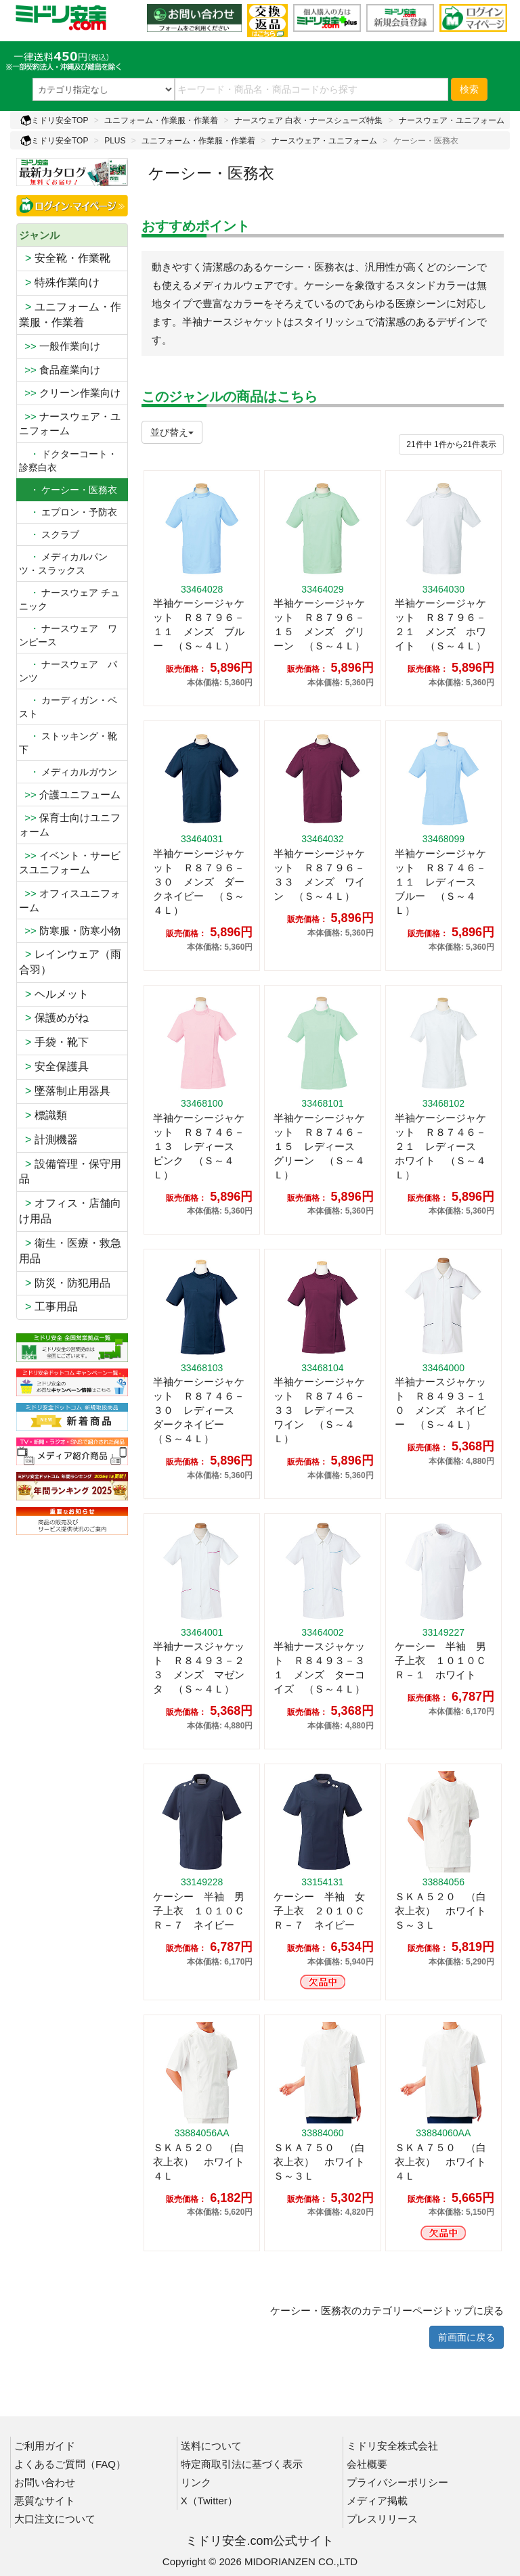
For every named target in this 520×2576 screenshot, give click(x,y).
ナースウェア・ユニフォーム (451, 120)
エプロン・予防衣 (68, 512)
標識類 (43, 1115)
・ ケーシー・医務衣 (68, 489)
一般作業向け (59, 346)
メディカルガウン (68, 771)
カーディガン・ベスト (68, 707)
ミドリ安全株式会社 (392, 2446)
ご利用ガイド (44, 2446)
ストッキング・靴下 (68, 743)
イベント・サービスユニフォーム (70, 862)
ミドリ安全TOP (54, 120)
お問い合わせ (44, 2482)
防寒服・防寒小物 (70, 930)
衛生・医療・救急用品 (70, 1250)
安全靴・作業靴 (64, 258)
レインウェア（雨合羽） (70, 961)
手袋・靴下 (54, 1042)
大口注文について (54, 2519)
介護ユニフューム (70, 794)
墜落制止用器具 (64, 1091)
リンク (196, 2482)
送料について (211, 2446)
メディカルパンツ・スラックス (63, 563)
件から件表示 (451, 444)
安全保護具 (54, 1066)
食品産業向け (59, 369)
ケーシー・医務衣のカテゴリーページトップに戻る (387, 2310)
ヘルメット (54, 994)
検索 (469, 89)
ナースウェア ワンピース (68, 635)
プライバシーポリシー (397, 2482)
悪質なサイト (44, 2500)
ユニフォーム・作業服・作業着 (161, 120)
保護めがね (54, 1018)
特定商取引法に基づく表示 (242, 2464)
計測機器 (48, 1139)
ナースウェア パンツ (68, 671)
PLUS (114, 140)
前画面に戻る (466, 2337)
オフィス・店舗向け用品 (70, 1210)
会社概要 (367, 2464)
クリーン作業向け (70, 392)
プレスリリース (382, 2519)
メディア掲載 (377, 2500)
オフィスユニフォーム (70, 900)
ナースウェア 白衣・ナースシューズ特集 (308, 120)
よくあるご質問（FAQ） (70, 2464)
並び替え (172, 432)
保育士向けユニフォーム (70, 824)
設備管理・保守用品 (70, 1171)
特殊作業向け (59, 282)
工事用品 (48, 1306)
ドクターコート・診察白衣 (68, 460)
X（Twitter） (209, 2500)
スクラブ (49, 534)
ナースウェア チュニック (69, 599)
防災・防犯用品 (64, 1283)
